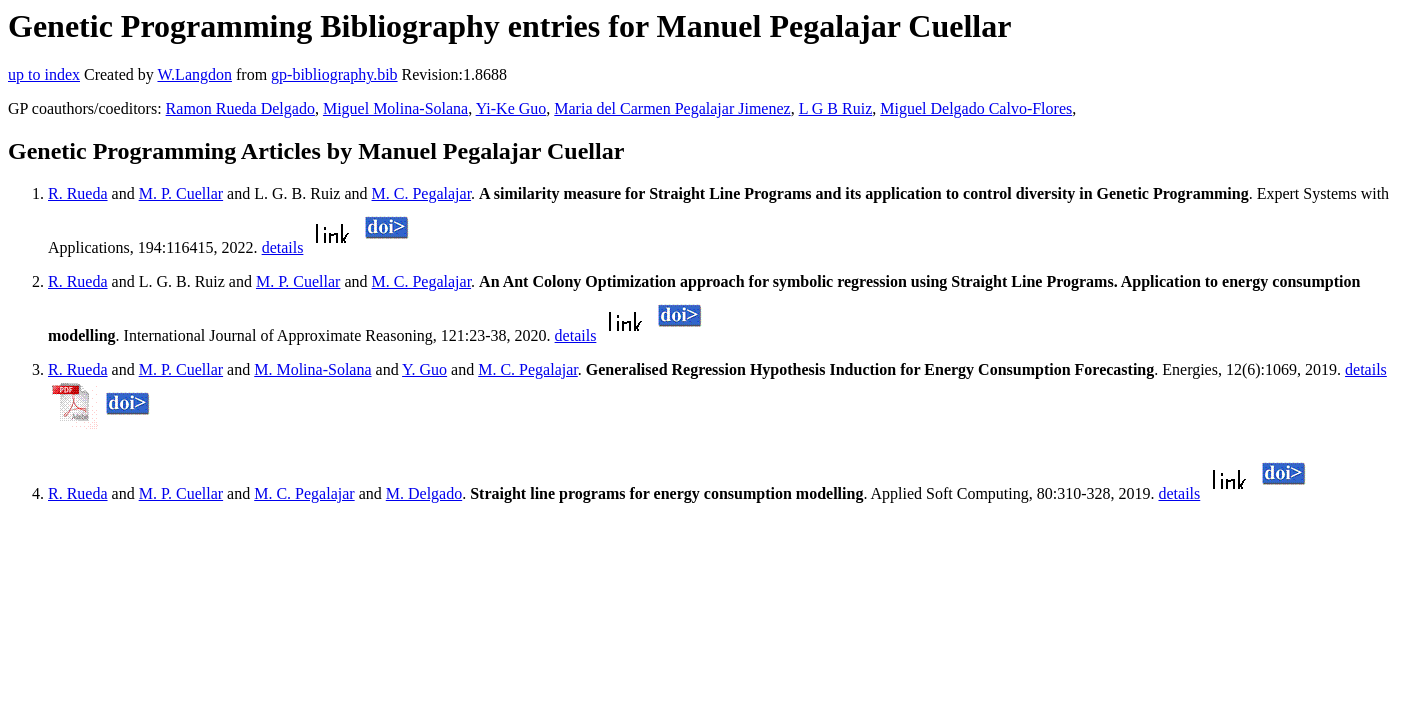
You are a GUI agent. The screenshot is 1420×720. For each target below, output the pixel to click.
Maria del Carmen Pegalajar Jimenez (672, 108)
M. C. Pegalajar (422, 193)
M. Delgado (424, 493)
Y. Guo (424, 369)
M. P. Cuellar (181, 193)
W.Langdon (194, 74)
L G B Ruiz (836, 108)
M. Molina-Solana (312, 369)
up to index (44, 74)
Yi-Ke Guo (511, 108)
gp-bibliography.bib (334, 74)
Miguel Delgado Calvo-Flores (976, 108)
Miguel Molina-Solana (395, 108)
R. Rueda (78, 193)
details (283, 247)
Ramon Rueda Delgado (240, 108)
